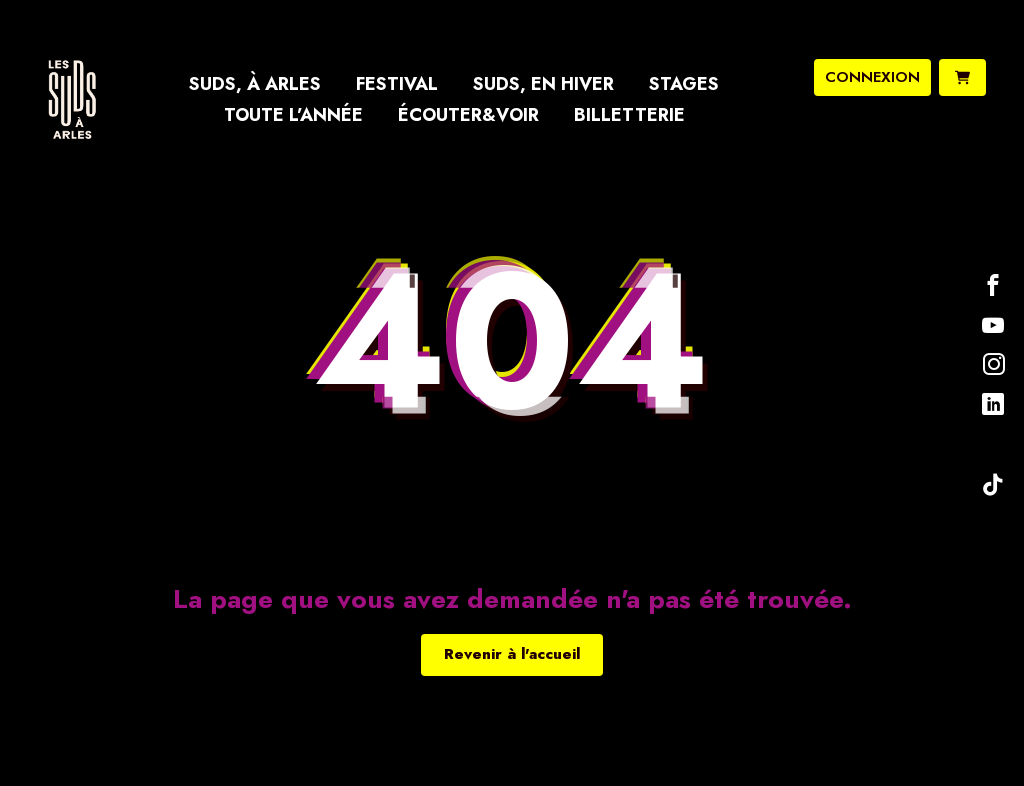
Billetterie (629, 115)
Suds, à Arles (255, 84)
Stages (684, 84)
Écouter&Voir (468, 115)
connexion (872, 77)
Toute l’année (293, 115)
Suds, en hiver (543, 84)
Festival (397, 84)
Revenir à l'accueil (512, 654)
